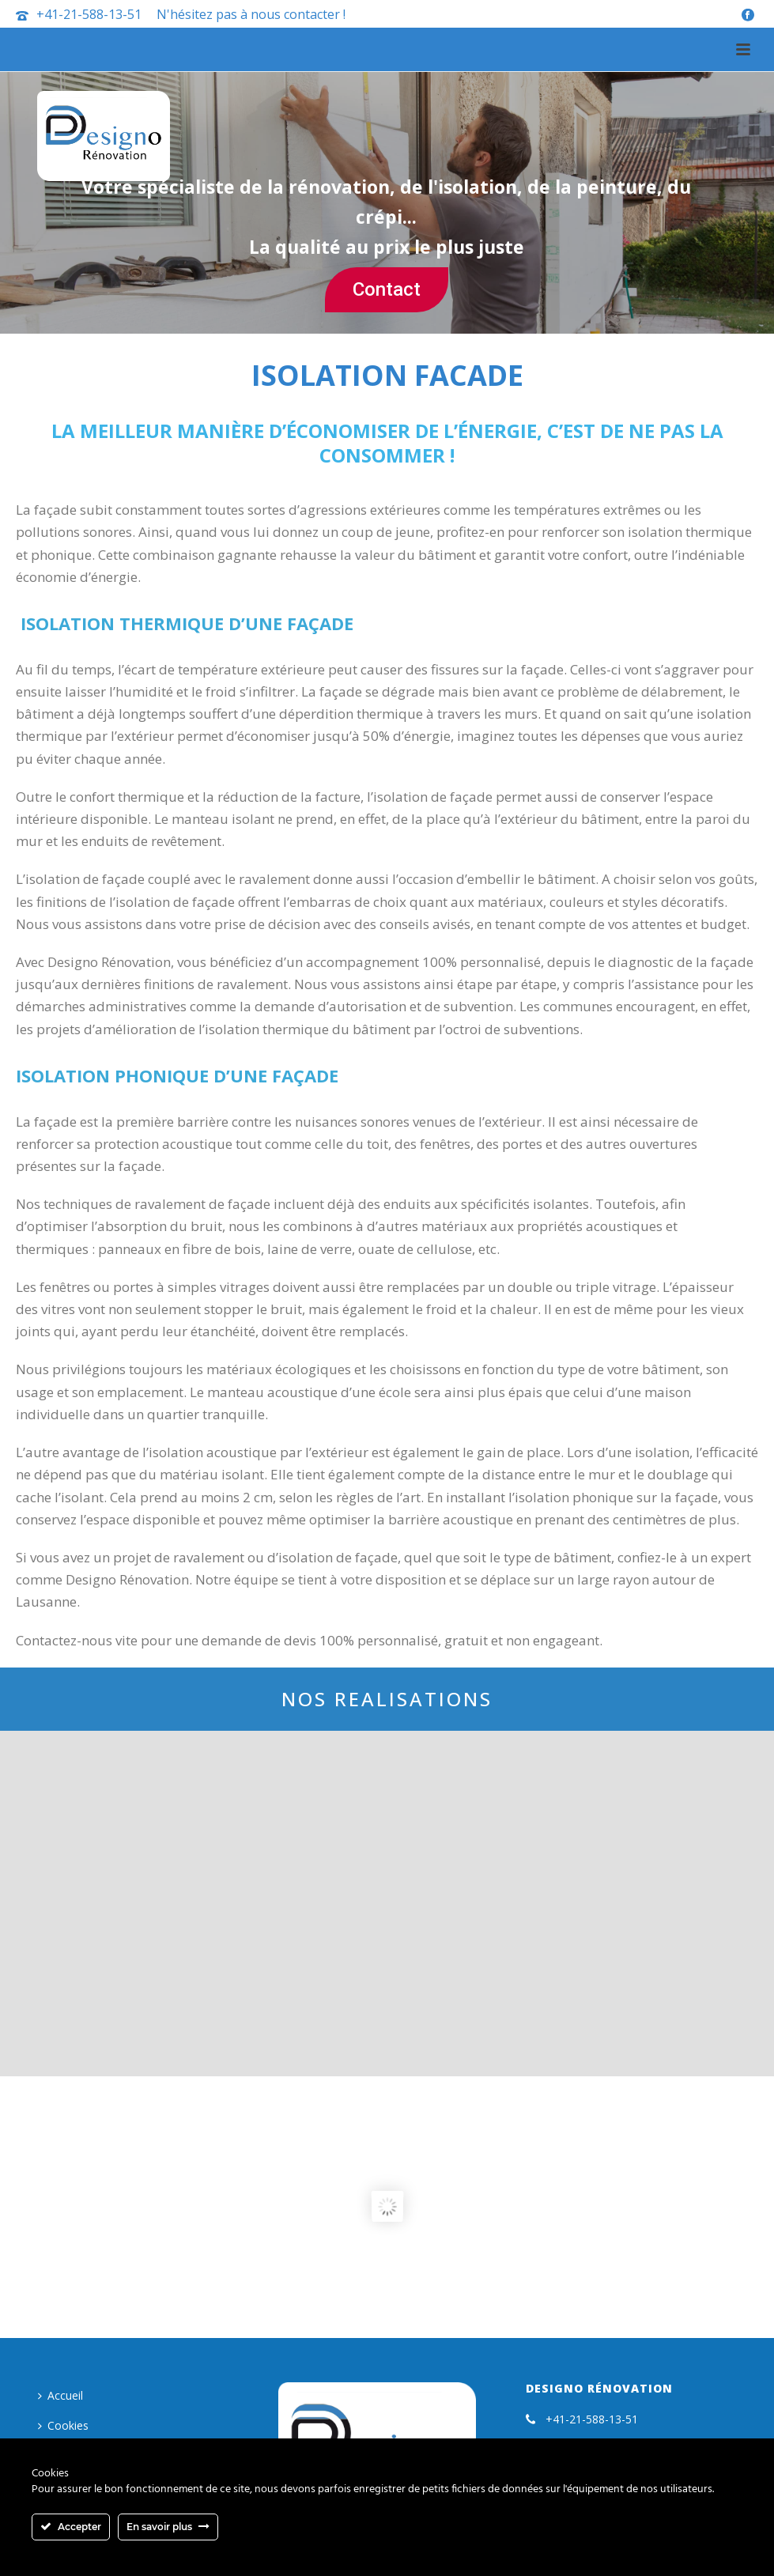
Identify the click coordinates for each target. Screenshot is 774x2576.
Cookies (63, 2425)
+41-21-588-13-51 (89, 14)
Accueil (60, 2395)
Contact (387, 289)
